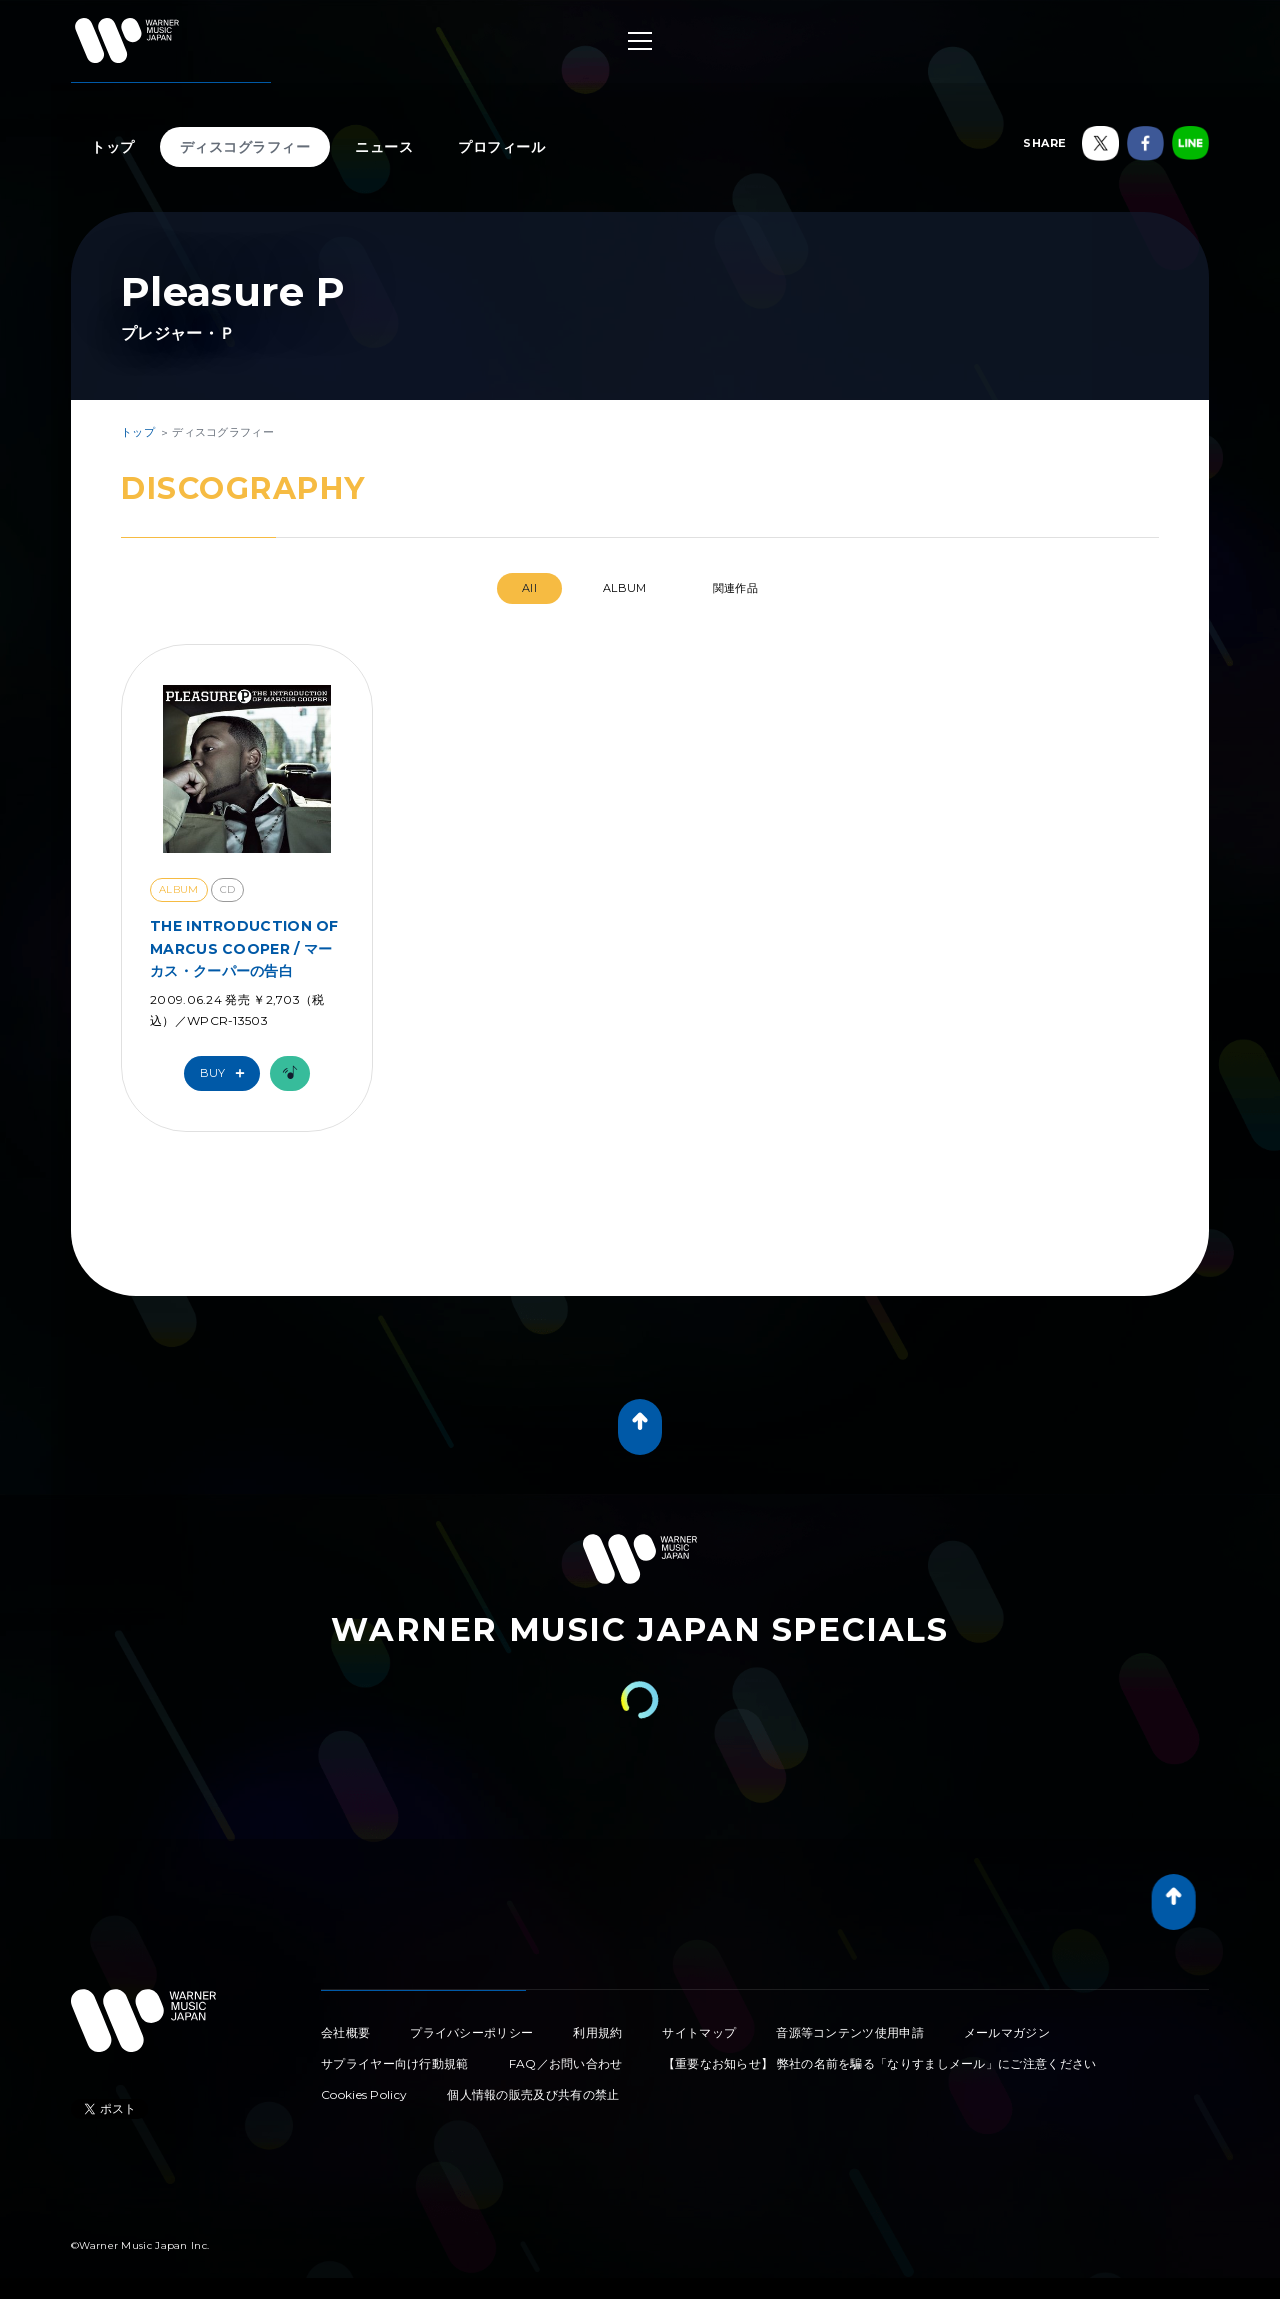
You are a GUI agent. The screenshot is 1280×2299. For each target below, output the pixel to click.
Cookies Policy (364, 2094)
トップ (113, 147)
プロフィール (501, 147)
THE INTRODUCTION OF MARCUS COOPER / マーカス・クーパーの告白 (244, 948)
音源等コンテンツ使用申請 (850, 2032)
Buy (227, 1073)
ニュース (384, 147)
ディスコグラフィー (245, 147)
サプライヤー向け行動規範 (395, 2063)
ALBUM (625, 588)
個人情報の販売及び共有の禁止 (533, 2094)
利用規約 (597, 2032)
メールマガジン (1007, 2032)
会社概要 (345, 2032)
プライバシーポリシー (471, 2032)
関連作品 (735, 588)
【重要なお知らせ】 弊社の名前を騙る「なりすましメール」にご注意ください (880, 2063)
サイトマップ (699, 2032)
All (529, 588)
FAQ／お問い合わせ (566, 2063)
